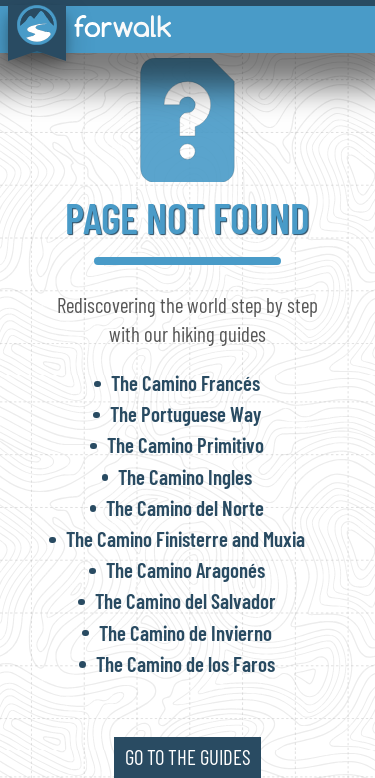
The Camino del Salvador (185, 600)
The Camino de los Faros (185, 663)
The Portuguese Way (185, 413)
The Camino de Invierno (185, 632)
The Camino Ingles (185, 476)
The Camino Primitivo (185, 444)
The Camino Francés (185, 382)
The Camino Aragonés (185, 569)
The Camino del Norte (185, 507)
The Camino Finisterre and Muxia (185, 538)
